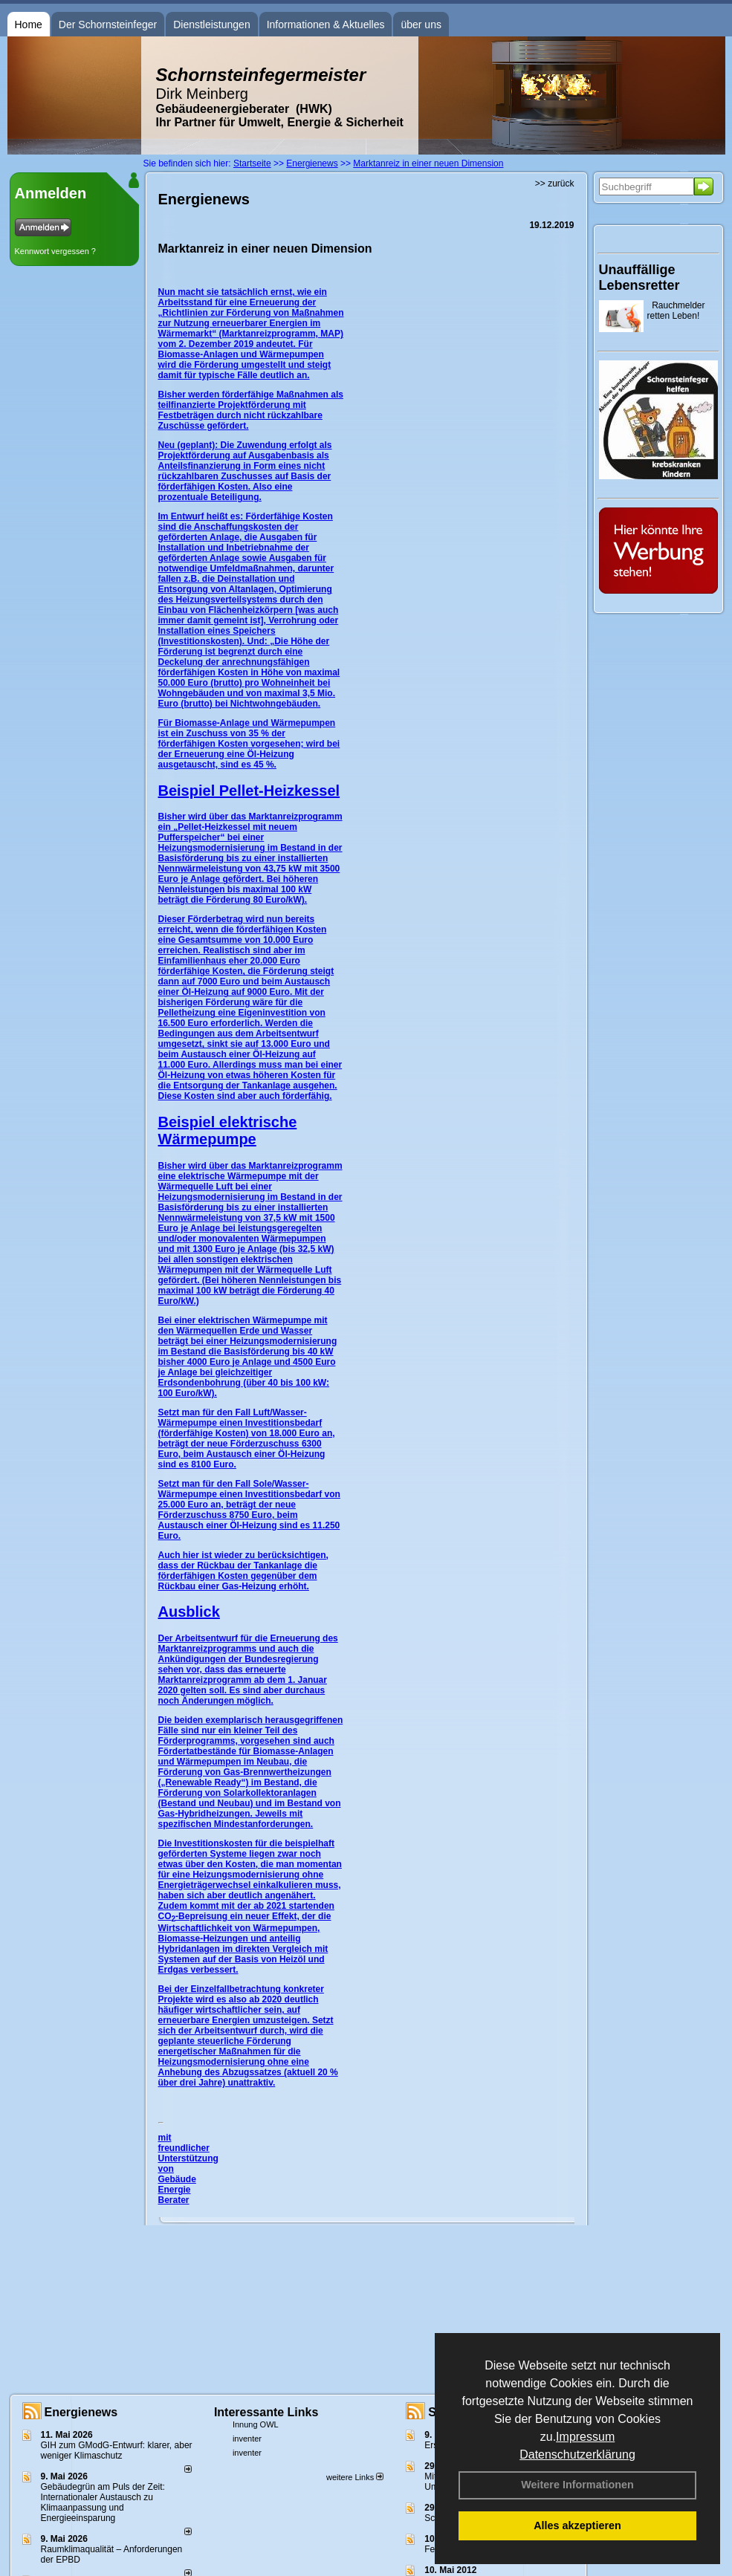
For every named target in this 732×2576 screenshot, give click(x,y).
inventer (247, 2438)
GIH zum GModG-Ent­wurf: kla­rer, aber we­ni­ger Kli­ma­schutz (116, 2450)
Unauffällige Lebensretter (639, 277)
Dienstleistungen (211, 24)
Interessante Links (266, 2412)
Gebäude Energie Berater (177, 2189)
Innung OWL (256, 2424)
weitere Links (354, 2477)
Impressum (585, 2436)
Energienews (81, 2412)
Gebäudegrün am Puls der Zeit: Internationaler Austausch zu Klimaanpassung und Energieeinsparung (103, 2502)
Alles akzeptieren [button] (577, 2525)
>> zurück (554, 183)
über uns (421, 24)
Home (28, 24)
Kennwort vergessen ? (55, 251)
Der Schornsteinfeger (108, 24)
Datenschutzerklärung (577, 2454)
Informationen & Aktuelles (326, 24)
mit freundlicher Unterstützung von (188, 2153)
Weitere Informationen (577, 2485)
